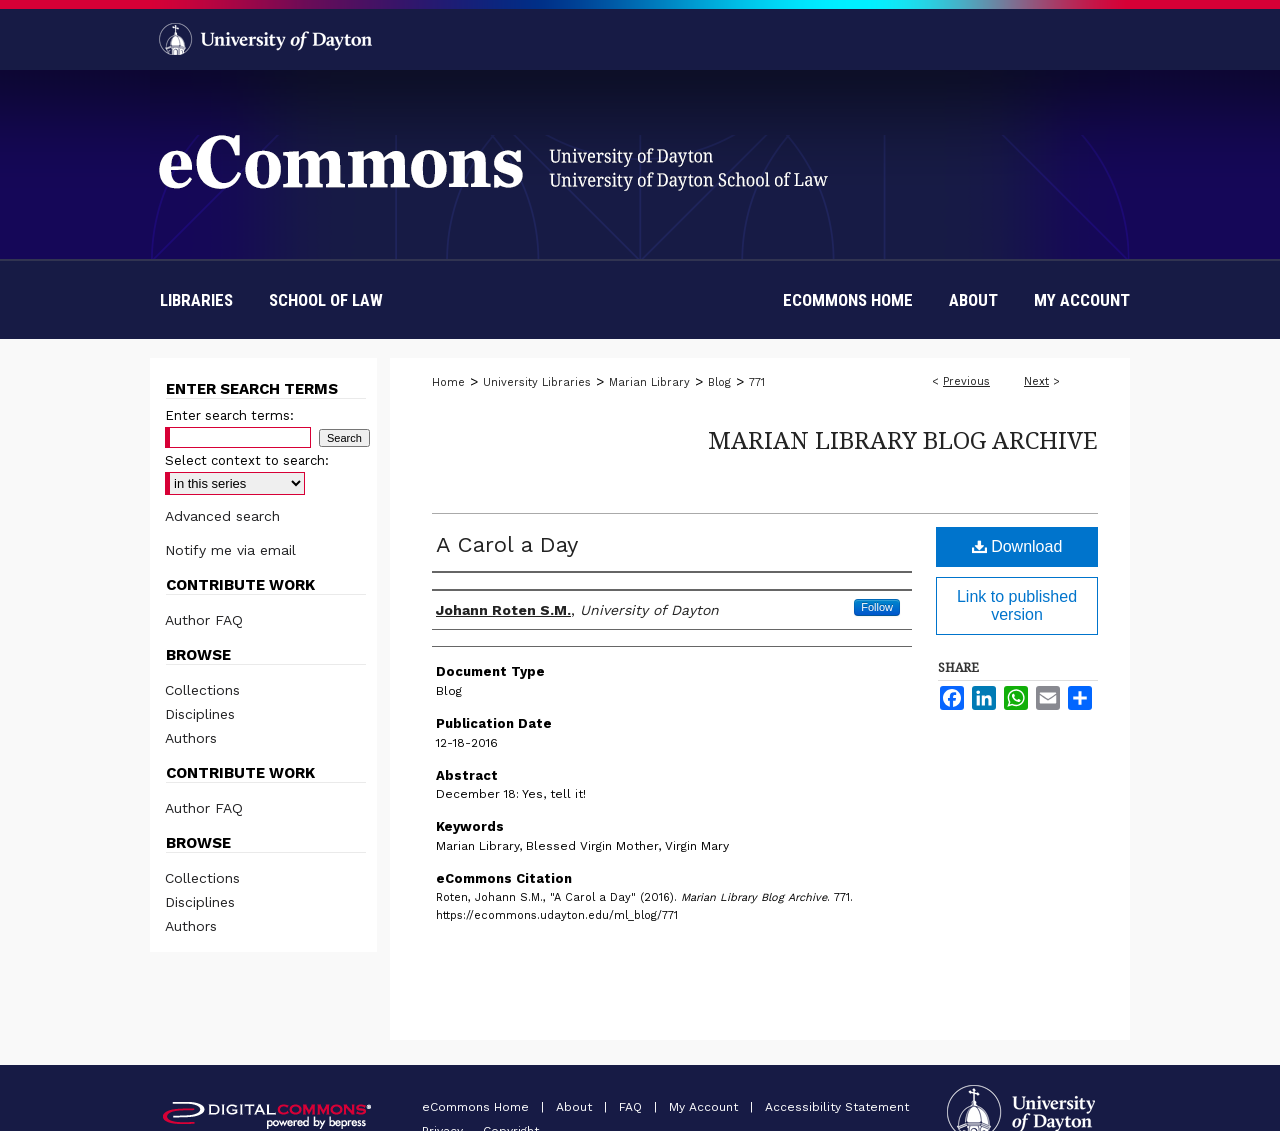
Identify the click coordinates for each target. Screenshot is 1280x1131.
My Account (705, 1107)
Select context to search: (247, 460)
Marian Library (649, 382)
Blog (719, 382)
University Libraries (537, 382)
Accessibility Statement (837, 1107)
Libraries (196, 300)
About (576, 1107)
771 (757, 382)
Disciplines (200, 714)
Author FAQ (204, 620)
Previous (966, 381)
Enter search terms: (229, 415)
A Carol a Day (507, 544)
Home (448, 382)
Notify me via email (230, 550)
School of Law (326, 300)
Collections (202, 690)
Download (1017, 546)
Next (1036, 381)
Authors (191, 738)
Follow (877, 607)
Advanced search (222, 516)
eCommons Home (477, 1107)
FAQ (632, 1107)
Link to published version (1017, 605)
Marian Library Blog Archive (903, 439)
